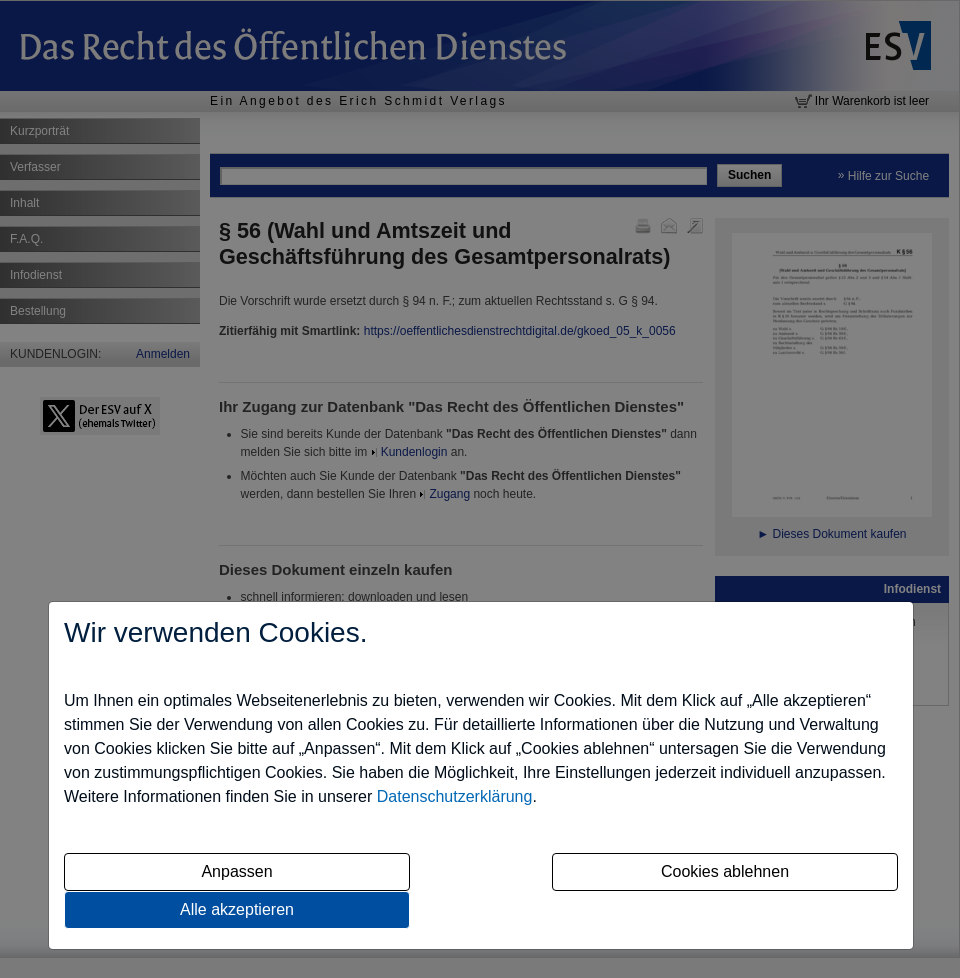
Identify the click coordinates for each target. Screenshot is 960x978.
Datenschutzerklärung (455, 796)
